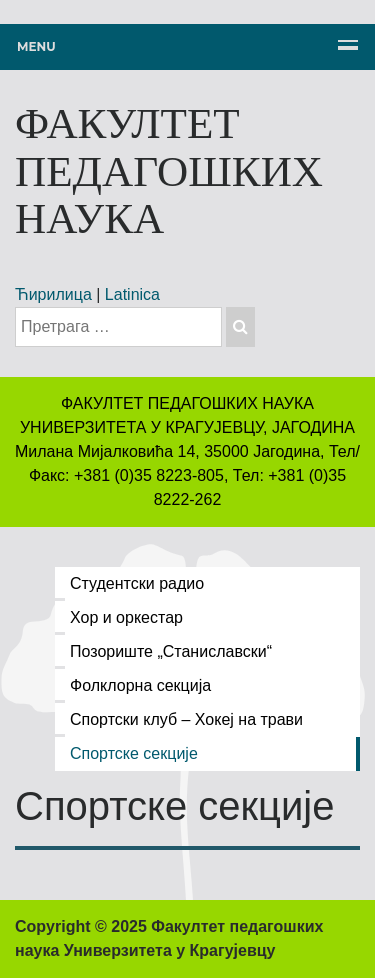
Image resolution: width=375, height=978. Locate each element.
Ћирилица (53, 294)
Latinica (132, 294)
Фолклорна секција (140, 685)
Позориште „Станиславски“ (171, 651)
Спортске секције (134, 753)
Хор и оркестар (126, 617)
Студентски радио (137, 583)
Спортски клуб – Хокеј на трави (186, 719)
